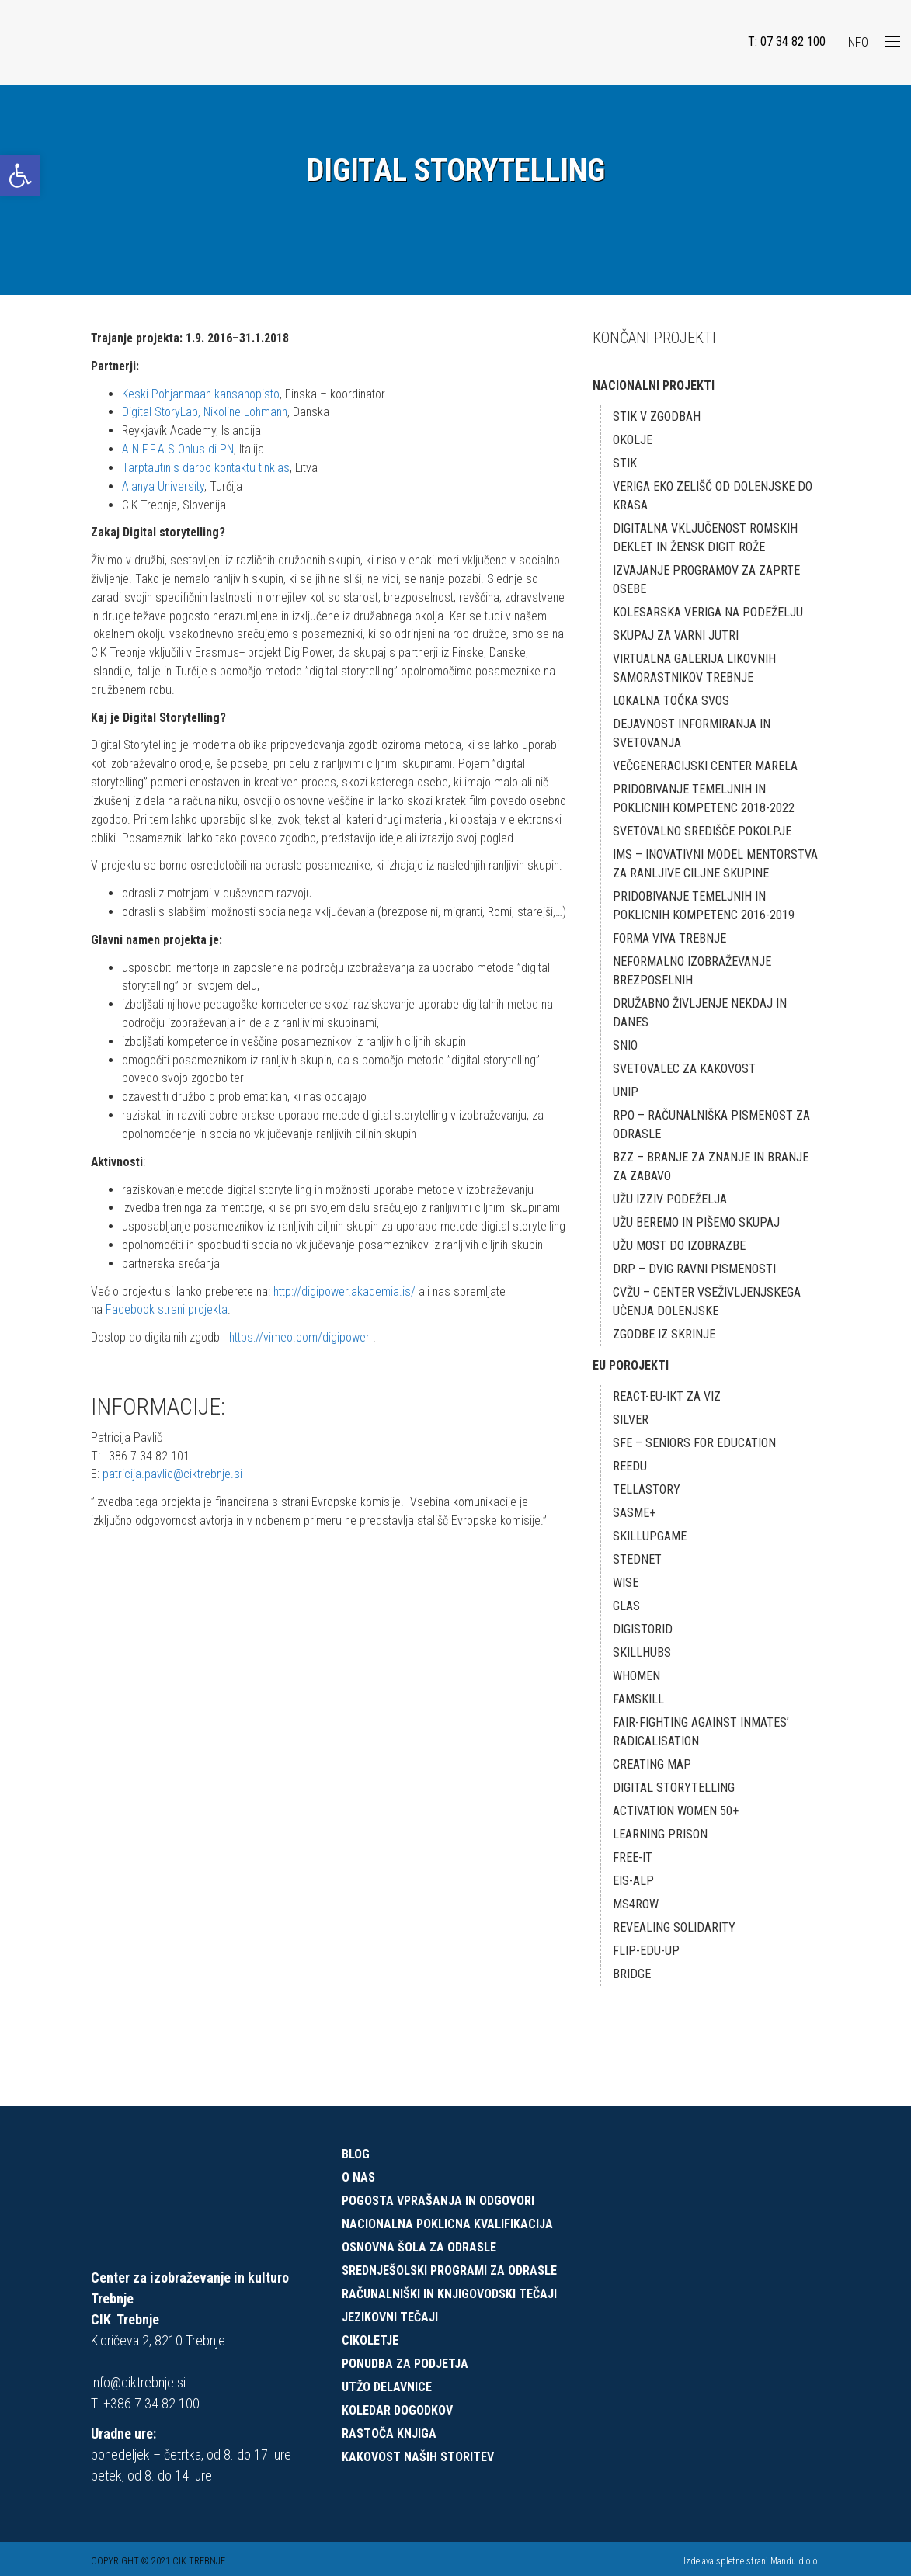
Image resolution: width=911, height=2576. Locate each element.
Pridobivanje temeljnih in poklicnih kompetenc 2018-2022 (704, 798)
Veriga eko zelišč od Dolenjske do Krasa (712, 495)
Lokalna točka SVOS (671, 700)
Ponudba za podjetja (405, 2363)
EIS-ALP (633, 1880)
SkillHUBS (642, 1652)
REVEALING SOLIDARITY (674, 1927)
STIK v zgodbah (657, 416)
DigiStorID (643, 1629)
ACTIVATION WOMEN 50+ (676, 1811)
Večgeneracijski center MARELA (705, 766)
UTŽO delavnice (387, 2387)
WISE (625, 1582)
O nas (358, 2177)
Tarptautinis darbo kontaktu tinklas (209, 468)
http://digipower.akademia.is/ (348, 1372)
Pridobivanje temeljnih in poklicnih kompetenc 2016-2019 (704, 905)
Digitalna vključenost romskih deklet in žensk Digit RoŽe (705, 537)
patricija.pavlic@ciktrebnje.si (174, 1556)
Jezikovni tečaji (390, 2317)
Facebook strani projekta (168, 1390)
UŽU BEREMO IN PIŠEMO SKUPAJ (696, 1222)
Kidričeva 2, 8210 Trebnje (158, 2340)
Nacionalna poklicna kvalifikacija (447, 2224)
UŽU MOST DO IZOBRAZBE (679, 1245)
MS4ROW (636, 1904)
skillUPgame (650, 1536)
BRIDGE (632, 1974)
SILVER (630, 1419)
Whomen (636, 1675)
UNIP (625, 1092)
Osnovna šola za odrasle (419, 2247)
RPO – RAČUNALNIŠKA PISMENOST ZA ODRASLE (711, 1124)
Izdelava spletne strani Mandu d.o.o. (751, 2561)
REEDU (630, 1466)
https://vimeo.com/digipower (303, 1418)
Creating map (652, 1764)
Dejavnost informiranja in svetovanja (691, 733)
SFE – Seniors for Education (694, 1443)
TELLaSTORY (646, 1489)
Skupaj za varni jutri (676, 635)
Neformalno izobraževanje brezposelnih (692, 971)
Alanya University (164, 487)
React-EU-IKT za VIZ (667, 1396)
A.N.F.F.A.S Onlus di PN (178, 450)
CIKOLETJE (370, 2340)
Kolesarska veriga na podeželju (708, 612)
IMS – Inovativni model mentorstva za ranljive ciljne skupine (715, 863)
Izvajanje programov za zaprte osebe (706, 579)
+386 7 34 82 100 (151, 2403)
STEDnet (637, 1559)
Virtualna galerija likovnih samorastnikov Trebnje (694, 668)
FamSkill (638, 1699)
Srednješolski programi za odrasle (449, 2270)
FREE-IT (632, 1857)
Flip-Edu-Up (646, 1950)
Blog (356, 2154)
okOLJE (632, 439)
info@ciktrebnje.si (138, 2382)
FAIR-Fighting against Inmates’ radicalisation (701, 1731)
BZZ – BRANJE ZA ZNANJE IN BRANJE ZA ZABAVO (710, 1166)
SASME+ (634, 1512)
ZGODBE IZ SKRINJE (664, 1334)
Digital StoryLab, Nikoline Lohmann (207, 412)
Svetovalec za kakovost (684, 1068)
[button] (20, 175)
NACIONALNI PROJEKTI (654, 385)
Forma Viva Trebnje (669, 938)
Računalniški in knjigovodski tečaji (449, 2293)
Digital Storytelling (674, 1787)
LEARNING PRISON (660, 1834)
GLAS (626, 1606)
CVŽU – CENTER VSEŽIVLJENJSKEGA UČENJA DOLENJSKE (707, 1301)
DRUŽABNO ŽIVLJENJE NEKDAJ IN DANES (700, 1012)
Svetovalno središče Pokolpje (702, 831)
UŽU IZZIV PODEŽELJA (670, 1199)
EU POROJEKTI (631, 1365)
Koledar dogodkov (397, 2410)
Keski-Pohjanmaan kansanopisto (203, 394)
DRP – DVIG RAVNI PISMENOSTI (694, 1269)
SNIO (625, 1045)
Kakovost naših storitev (418, 2456)
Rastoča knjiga (389, 2433)
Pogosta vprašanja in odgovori (438, 2200)
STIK (625, 463)
